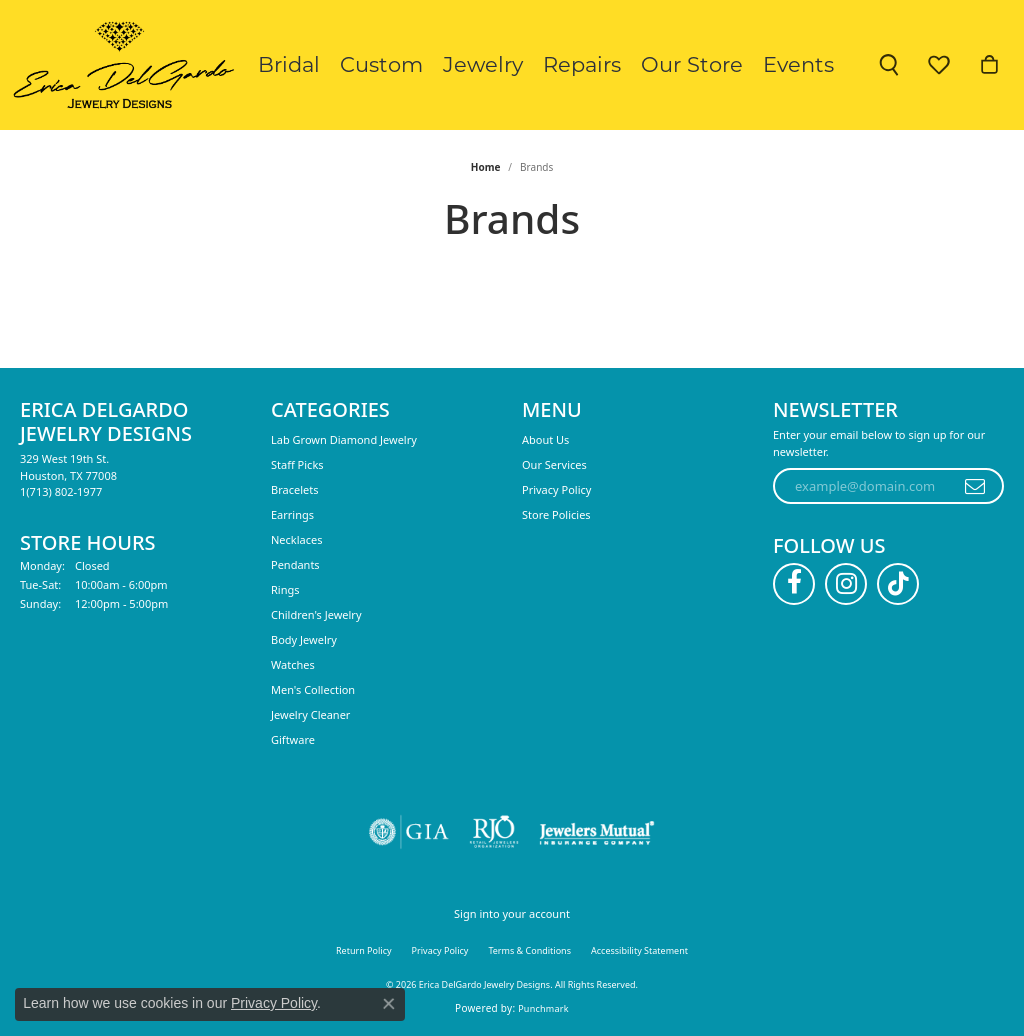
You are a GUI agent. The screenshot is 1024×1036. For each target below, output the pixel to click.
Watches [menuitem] (293, 664)
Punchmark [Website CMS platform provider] (543, 1008)
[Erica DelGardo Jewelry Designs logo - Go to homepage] (119, 65)
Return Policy (364, 950)
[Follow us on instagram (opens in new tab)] (846, 584)
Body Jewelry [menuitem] (304, 639)
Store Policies (556, 514)
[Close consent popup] (389, 1004)
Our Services (554, 464)
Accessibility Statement (639, 950)
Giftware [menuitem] (293, 739)
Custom (381, 64)
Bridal (289, 64)
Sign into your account (512, 913)
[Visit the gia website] (409, 832)
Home (486, 167)
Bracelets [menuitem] (294, 489)
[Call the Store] (61, 491)
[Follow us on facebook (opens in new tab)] (794, 584)
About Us (545, 439)
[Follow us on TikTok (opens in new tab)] (898, 584)
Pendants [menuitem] (295, 564)
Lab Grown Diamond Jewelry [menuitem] (344, 439)
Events (798, 64)
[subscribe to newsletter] (975, 486)
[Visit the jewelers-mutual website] (596, 832)
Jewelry (483, 64)
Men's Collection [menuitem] (313, 689)
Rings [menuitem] (285, 589)
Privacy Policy (556, 489)
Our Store (692, 64)
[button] (889, 65)
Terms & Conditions (529, 950)
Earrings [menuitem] (292, 514)
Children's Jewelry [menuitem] (316, 614)
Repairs (582, 64)
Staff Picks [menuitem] (297, 464)
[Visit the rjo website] (494, 832)
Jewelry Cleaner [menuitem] (310, 714)
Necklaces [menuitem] (296, 539)
